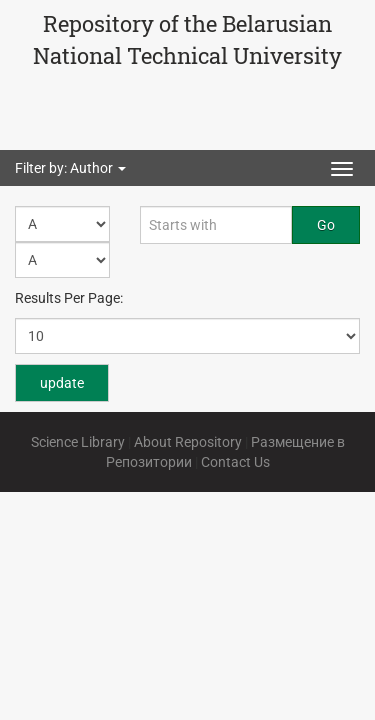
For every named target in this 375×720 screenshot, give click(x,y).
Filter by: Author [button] (70, 168)
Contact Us (235, 462)
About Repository (188, 442)
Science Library (78, 442)
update (62, 383)
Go (326, 225)
